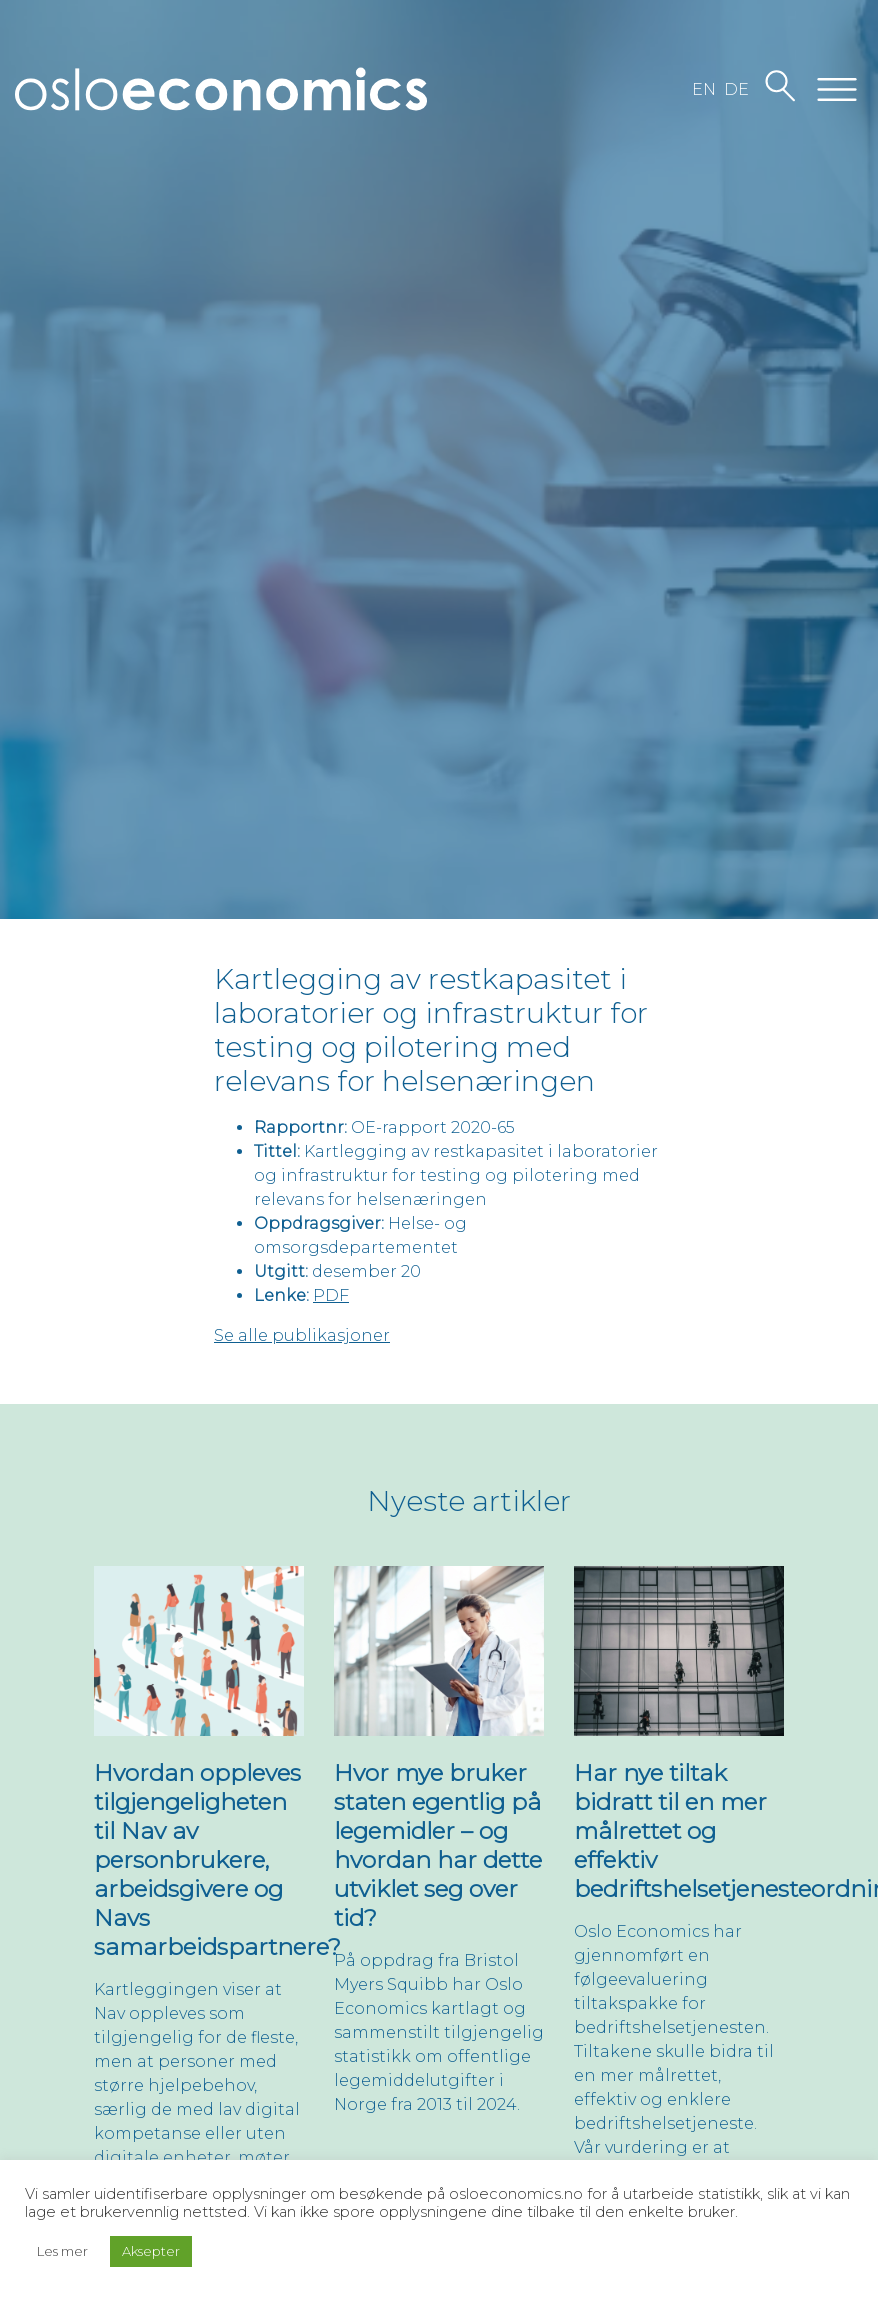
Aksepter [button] (151, 2251)
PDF (331, 1295)
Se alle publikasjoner (302, 1335)
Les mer (62, 2251)
